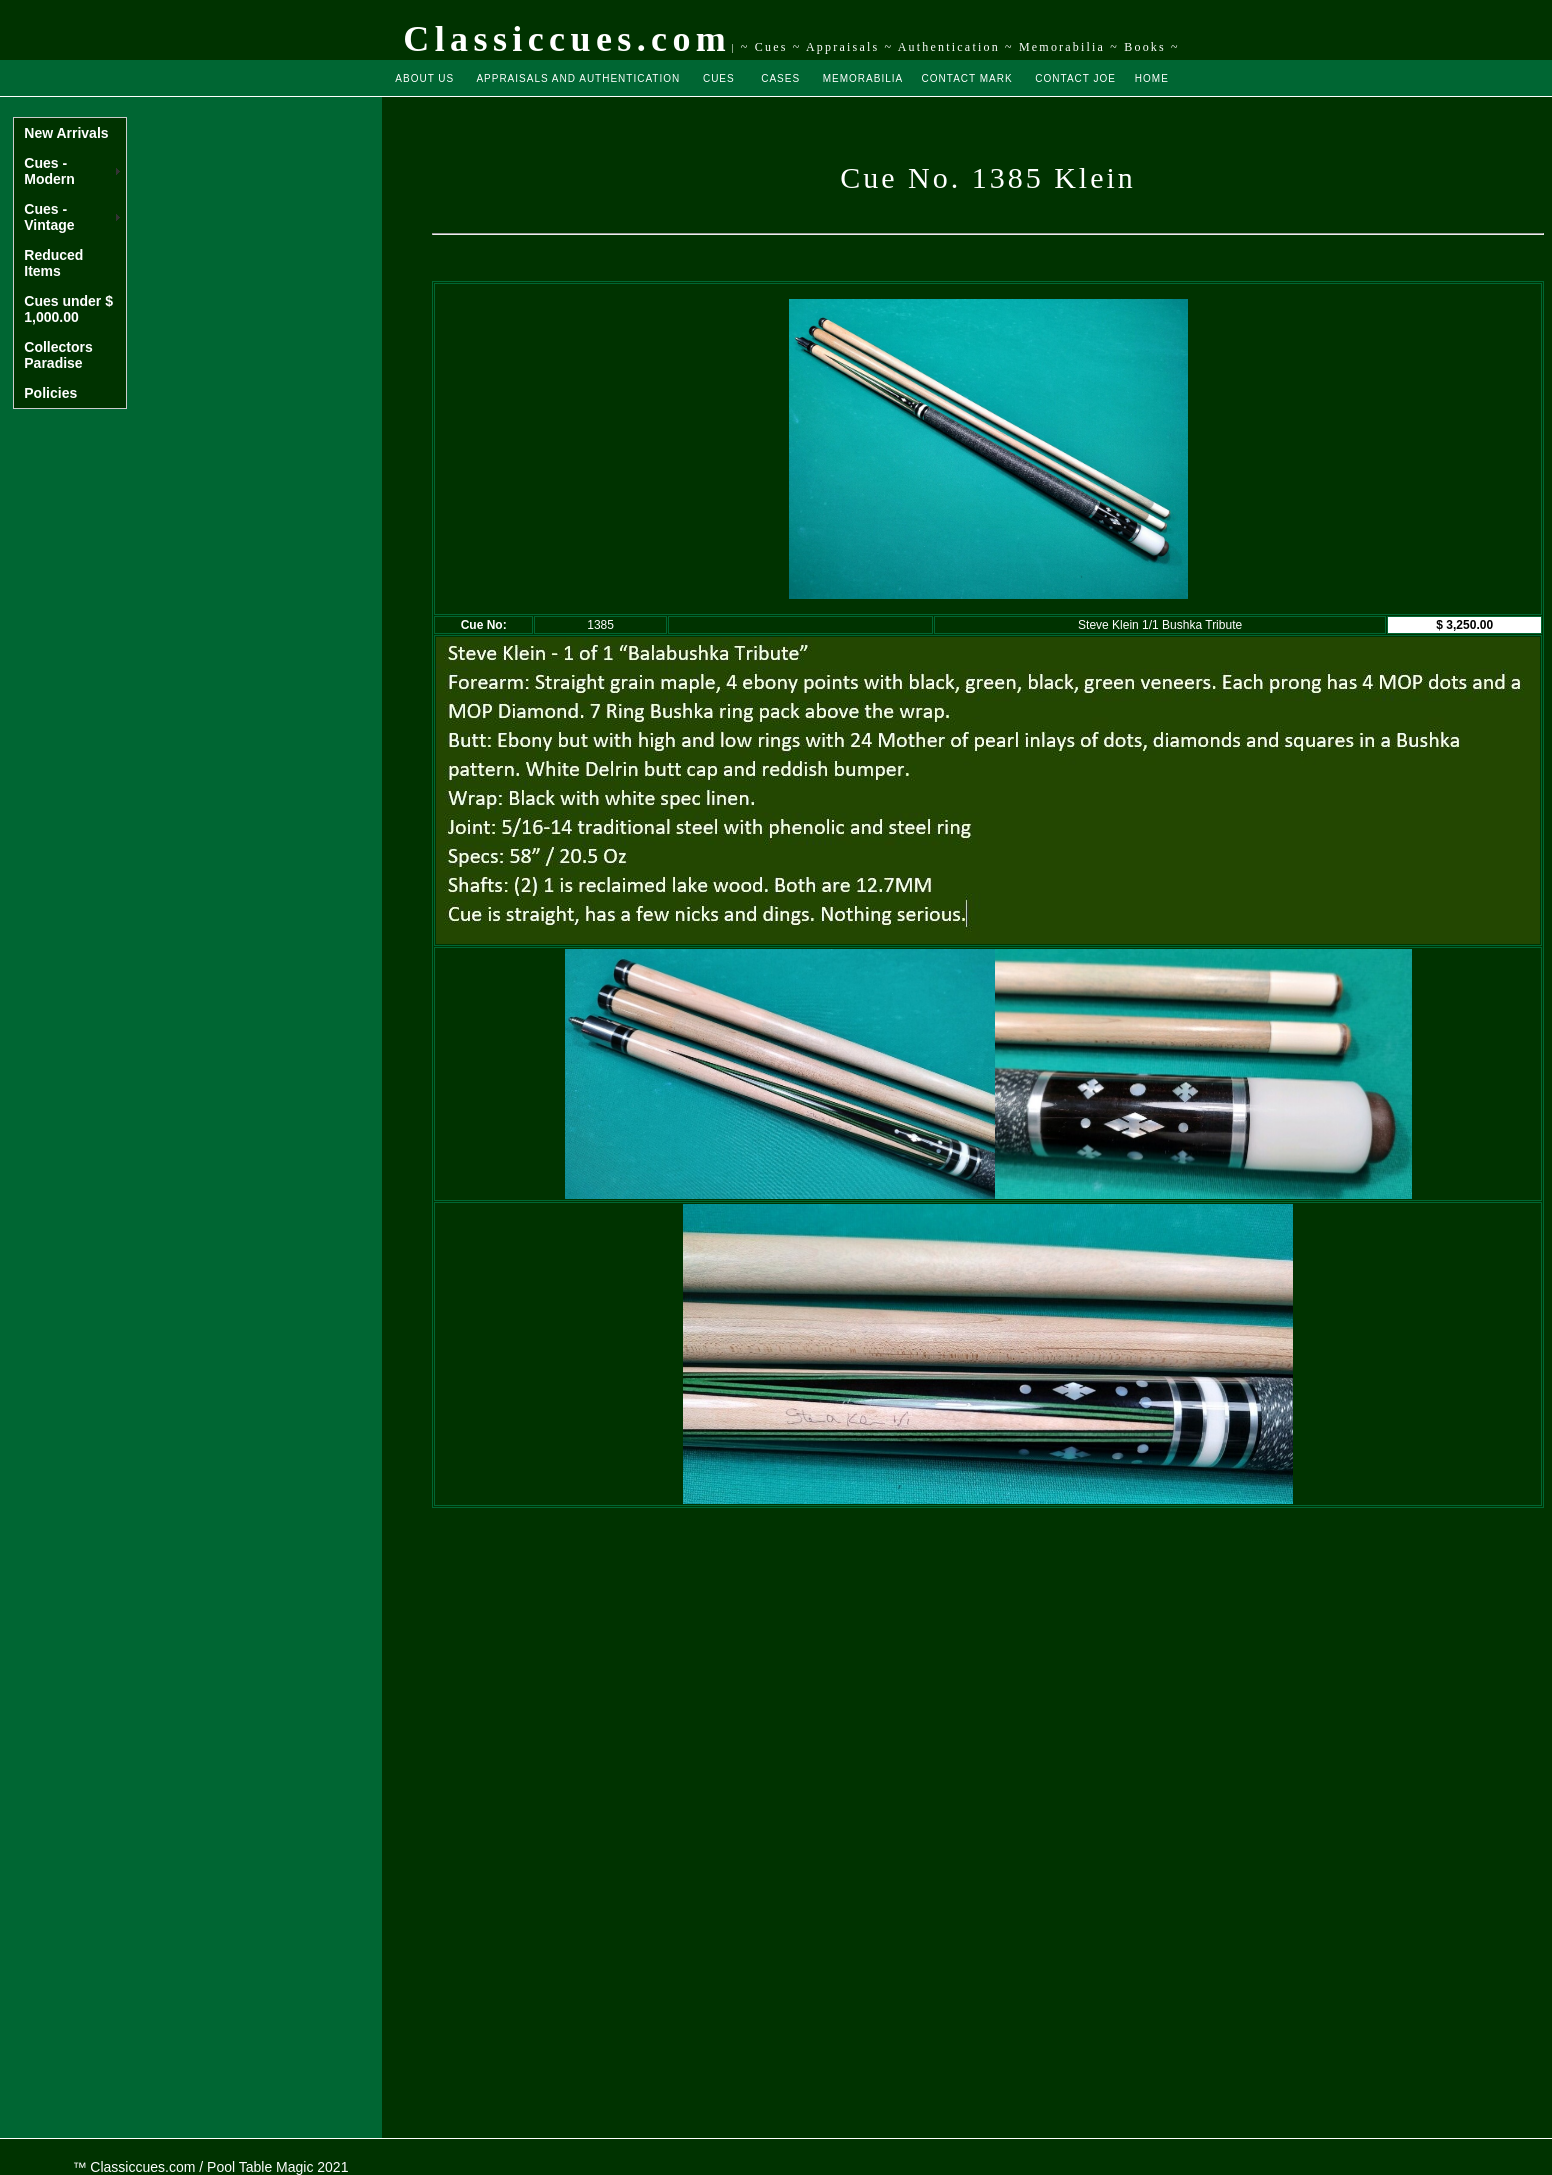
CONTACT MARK (967, 78)
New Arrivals (66, 133)
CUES (719, 78)
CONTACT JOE (1075, 78)
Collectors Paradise (58, 355)
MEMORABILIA (863, 78)
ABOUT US (424, 78)
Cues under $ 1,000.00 (68, 309)
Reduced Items (53, 263)
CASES (780, 78)
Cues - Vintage (49, 217)
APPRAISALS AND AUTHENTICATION (578, 78)
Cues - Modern (49, 171)
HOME (1152, 78)
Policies (50, 393)
